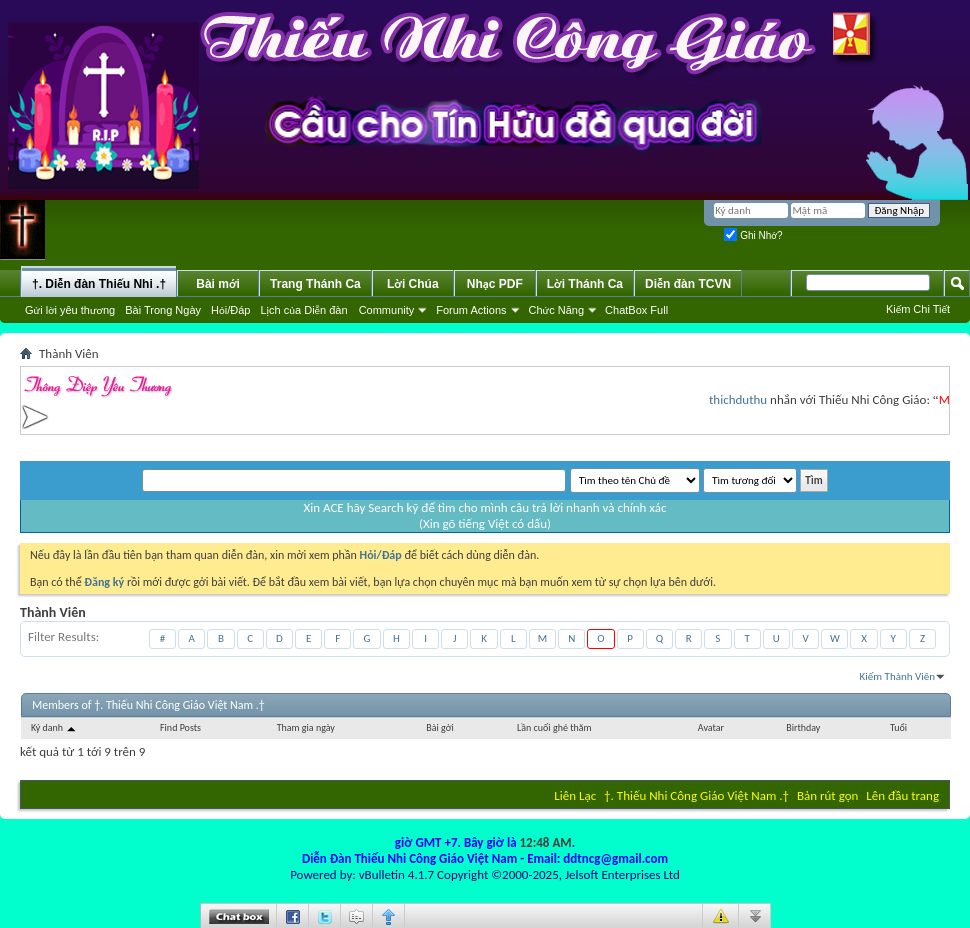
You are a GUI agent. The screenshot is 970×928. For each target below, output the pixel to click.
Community (387, 310)
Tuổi (898, 727)
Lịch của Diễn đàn (303, 310)
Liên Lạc (575, 795)
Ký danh (54, 727)
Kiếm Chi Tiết (918, 309)
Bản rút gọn (827, 795)
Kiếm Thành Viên (897, 676)
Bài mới (218, 284)
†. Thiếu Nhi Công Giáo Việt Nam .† (696, 795)
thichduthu (743, 399)
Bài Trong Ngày (163, 310)
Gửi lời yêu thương (70, 310)
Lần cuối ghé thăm (554, 727)
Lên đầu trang (902, 795)
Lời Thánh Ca (585, 284)
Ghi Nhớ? (753, 235)
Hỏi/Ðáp (230, 310)
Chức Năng (557, 310)
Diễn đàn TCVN (688, 284)
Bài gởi (440, 727)
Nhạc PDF (495, 284)
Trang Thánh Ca (315, 284)
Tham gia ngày (306, 727)
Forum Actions (471, 310)
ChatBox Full (636, 310)
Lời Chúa (413, 284)
